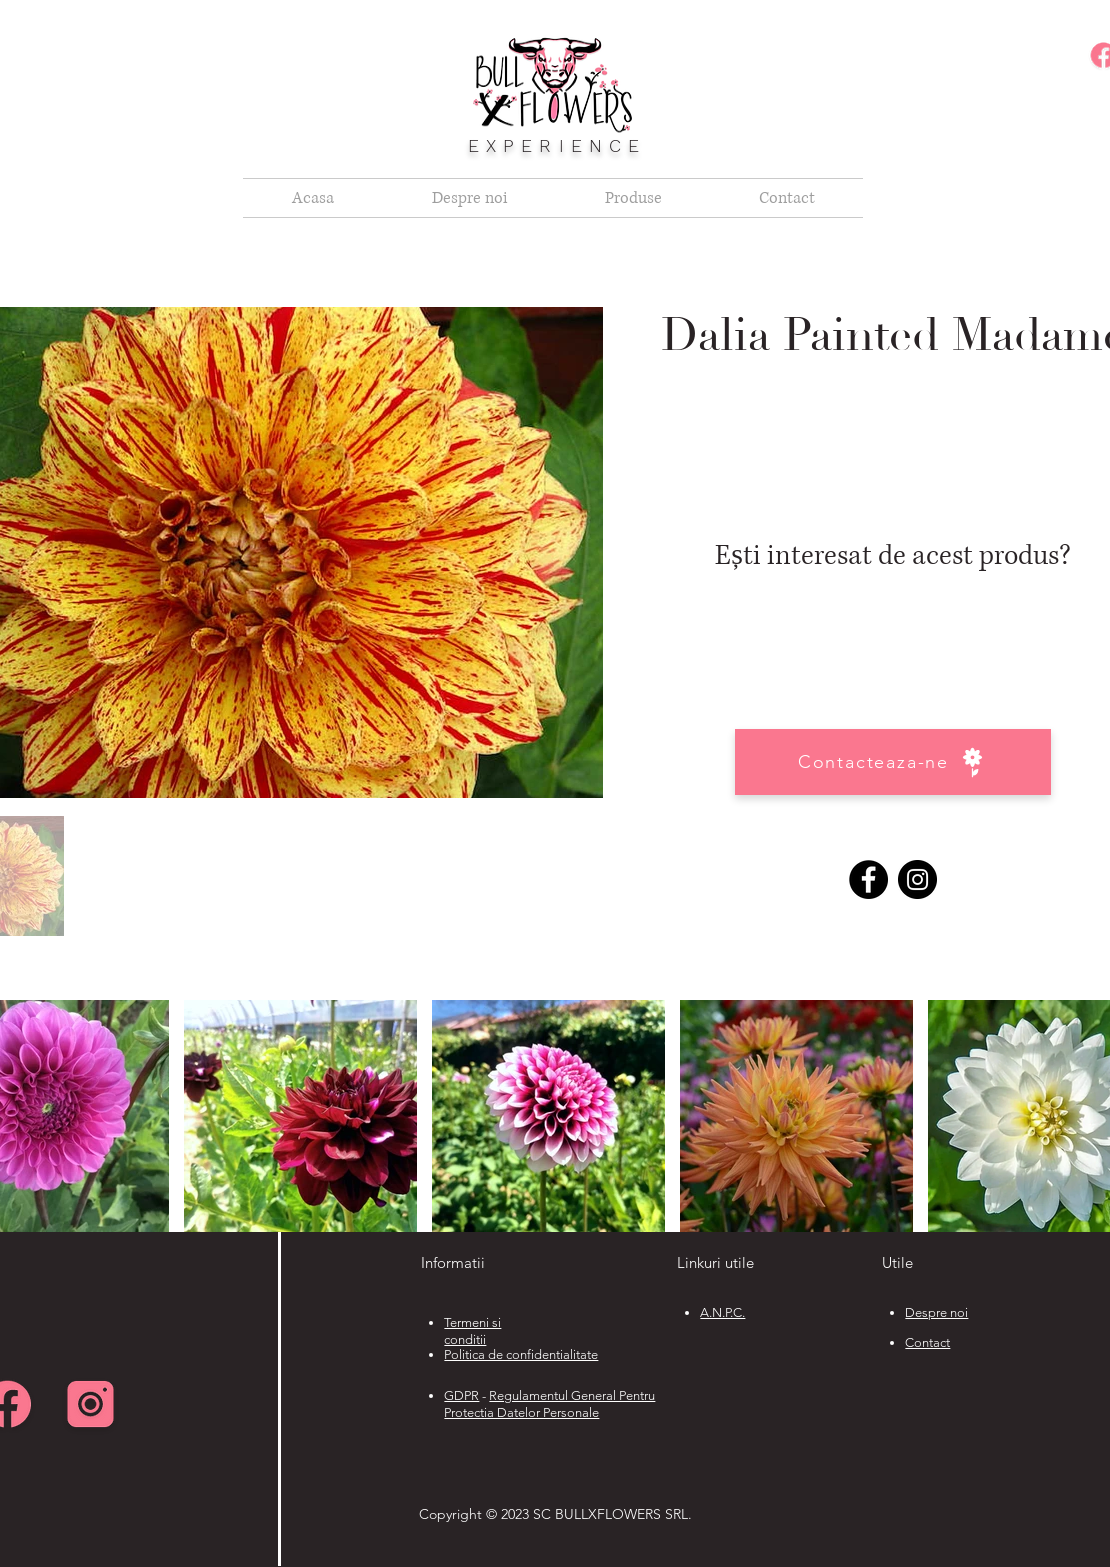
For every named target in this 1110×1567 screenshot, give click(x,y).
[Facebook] (868, 879)
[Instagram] (917, 879)
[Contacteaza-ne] (893, 762)
